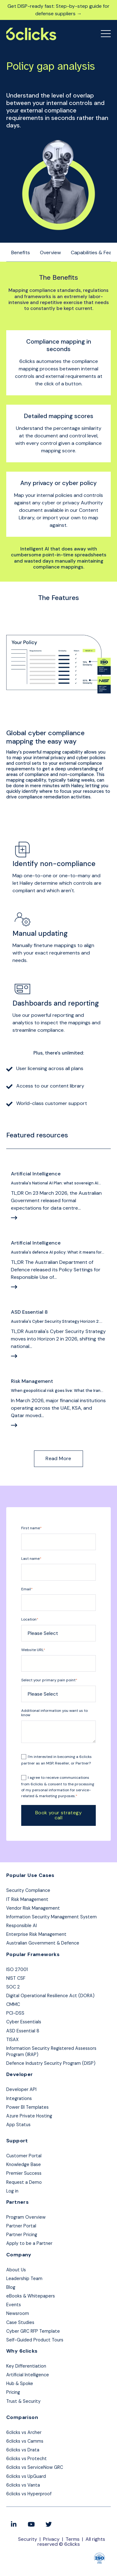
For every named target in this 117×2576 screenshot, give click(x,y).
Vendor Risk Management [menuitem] (33, 1908)
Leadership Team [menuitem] (24, 2278)
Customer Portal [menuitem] (23, 2156)
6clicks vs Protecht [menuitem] (26, 2458)
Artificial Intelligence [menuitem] (27, 2375)
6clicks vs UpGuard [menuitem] (26, 2476)
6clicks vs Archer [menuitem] (23, 2432)
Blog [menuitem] (10, 2287)
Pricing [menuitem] (13, 2392)
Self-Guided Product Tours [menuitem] (34, 2340)
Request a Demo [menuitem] (24, 2182)
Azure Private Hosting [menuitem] (29, 2116)
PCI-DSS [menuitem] (15, 2013)
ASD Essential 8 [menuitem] (22, 2031)
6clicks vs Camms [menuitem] (24, 2441)
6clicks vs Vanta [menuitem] (23, 2485)
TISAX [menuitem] (12, 2039)
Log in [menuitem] (12, 2191)
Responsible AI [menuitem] (21, 1925)
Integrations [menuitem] (19, 2098)
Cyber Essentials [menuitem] (23, 2022)
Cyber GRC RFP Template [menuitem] (33, 2331)
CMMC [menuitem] (13, 2004)
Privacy (51, 2539)
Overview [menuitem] (50, 252)
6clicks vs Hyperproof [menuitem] (28, 2494)
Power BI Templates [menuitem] (27, 2107)
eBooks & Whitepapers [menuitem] (30, 2296)
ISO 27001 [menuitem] (17, 1969)
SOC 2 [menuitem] (13, 1987)
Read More (58, 1458)
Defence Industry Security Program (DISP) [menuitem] (50, 2063)
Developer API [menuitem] (21, 2089)
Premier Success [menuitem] (23, 2173)
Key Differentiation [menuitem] (26, 2366)
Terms (73, 2539)
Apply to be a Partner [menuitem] (29, 2243)
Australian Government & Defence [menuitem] (42, 1943)
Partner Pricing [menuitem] (21, 2234)
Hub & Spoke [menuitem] (19, 2383)
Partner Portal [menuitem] (21, 2226)
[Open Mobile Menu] (106, 34)
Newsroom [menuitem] (17, 2313)
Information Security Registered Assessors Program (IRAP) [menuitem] (51, 2051)
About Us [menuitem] (16, 2270)
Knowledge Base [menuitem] (23, 2164)
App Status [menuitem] (18, 2124)
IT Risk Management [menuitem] (27, 1899)
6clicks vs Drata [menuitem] (22, 2450)
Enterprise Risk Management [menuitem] (36, 1934)
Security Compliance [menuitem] (28, 1890)
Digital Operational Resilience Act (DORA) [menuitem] (50, 1995)
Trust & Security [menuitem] (23, 2401)
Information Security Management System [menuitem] (51, 1917)
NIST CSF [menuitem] (15, 1978)
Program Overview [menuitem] (26, 2217)
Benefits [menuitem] (20, 252)
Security (27, 2539)
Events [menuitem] (13, 2304)
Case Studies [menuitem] (20, 2322)
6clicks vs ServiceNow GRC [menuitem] (34, 2467)
